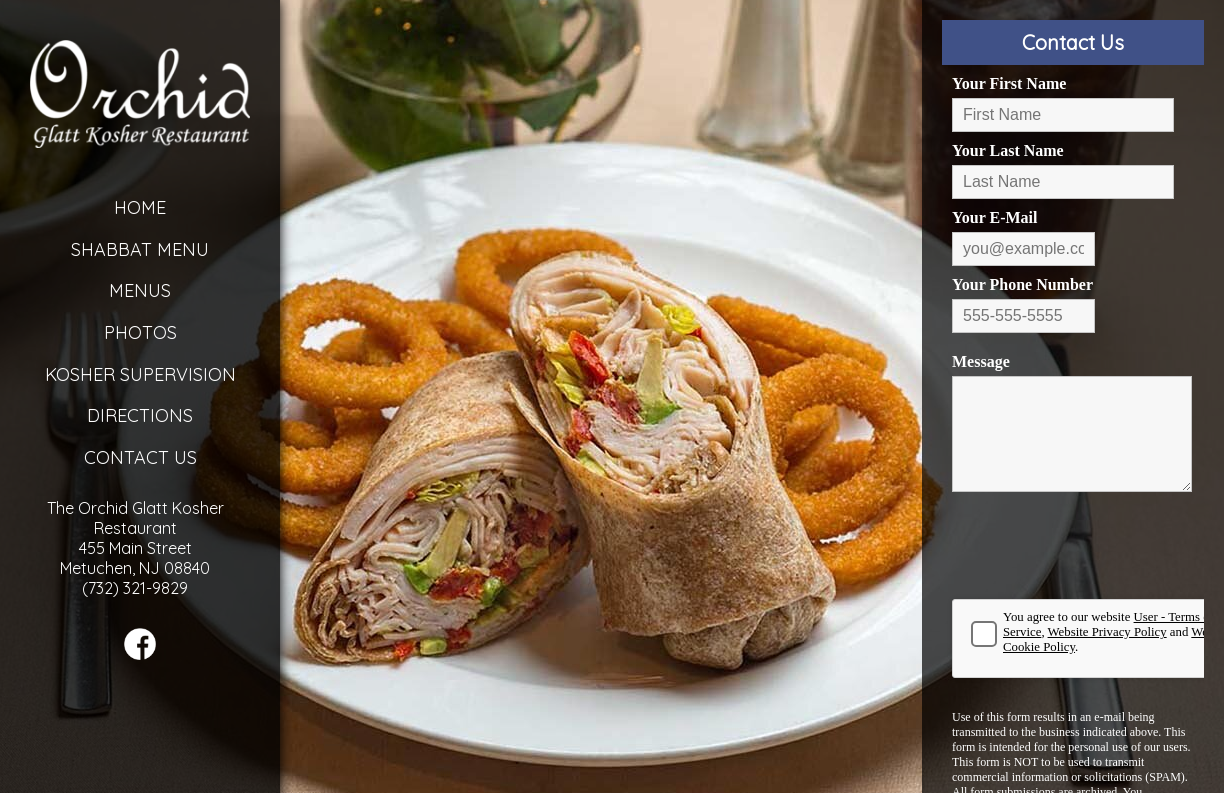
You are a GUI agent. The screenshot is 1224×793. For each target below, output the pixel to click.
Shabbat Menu (140, 249)
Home (140, 207)
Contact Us (140, 457)
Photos (140, 332)
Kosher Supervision (140, 374)
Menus (140, 290)
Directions (140, 415)
